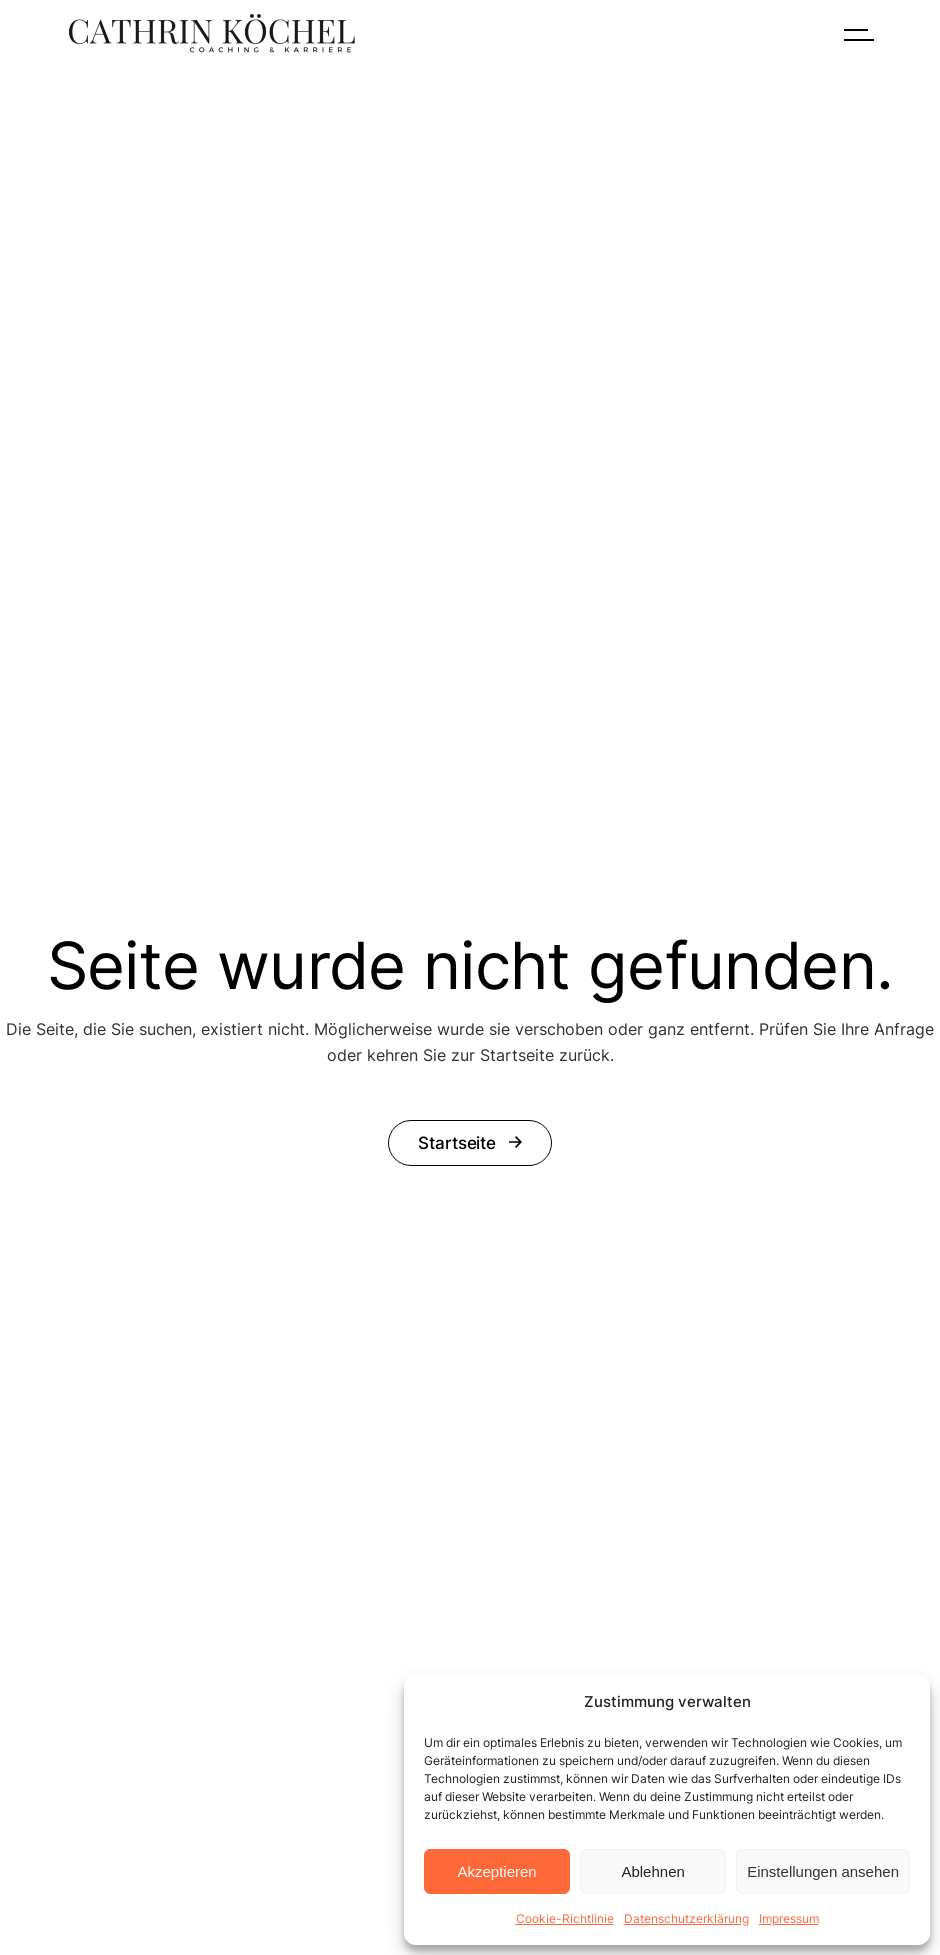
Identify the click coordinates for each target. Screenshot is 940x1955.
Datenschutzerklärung (686, 1918)
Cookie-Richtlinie (565, 1918)
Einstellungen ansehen (823, 1871)
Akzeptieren (496, 1871)
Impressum (789, 1918)
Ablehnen (652, 1871)
